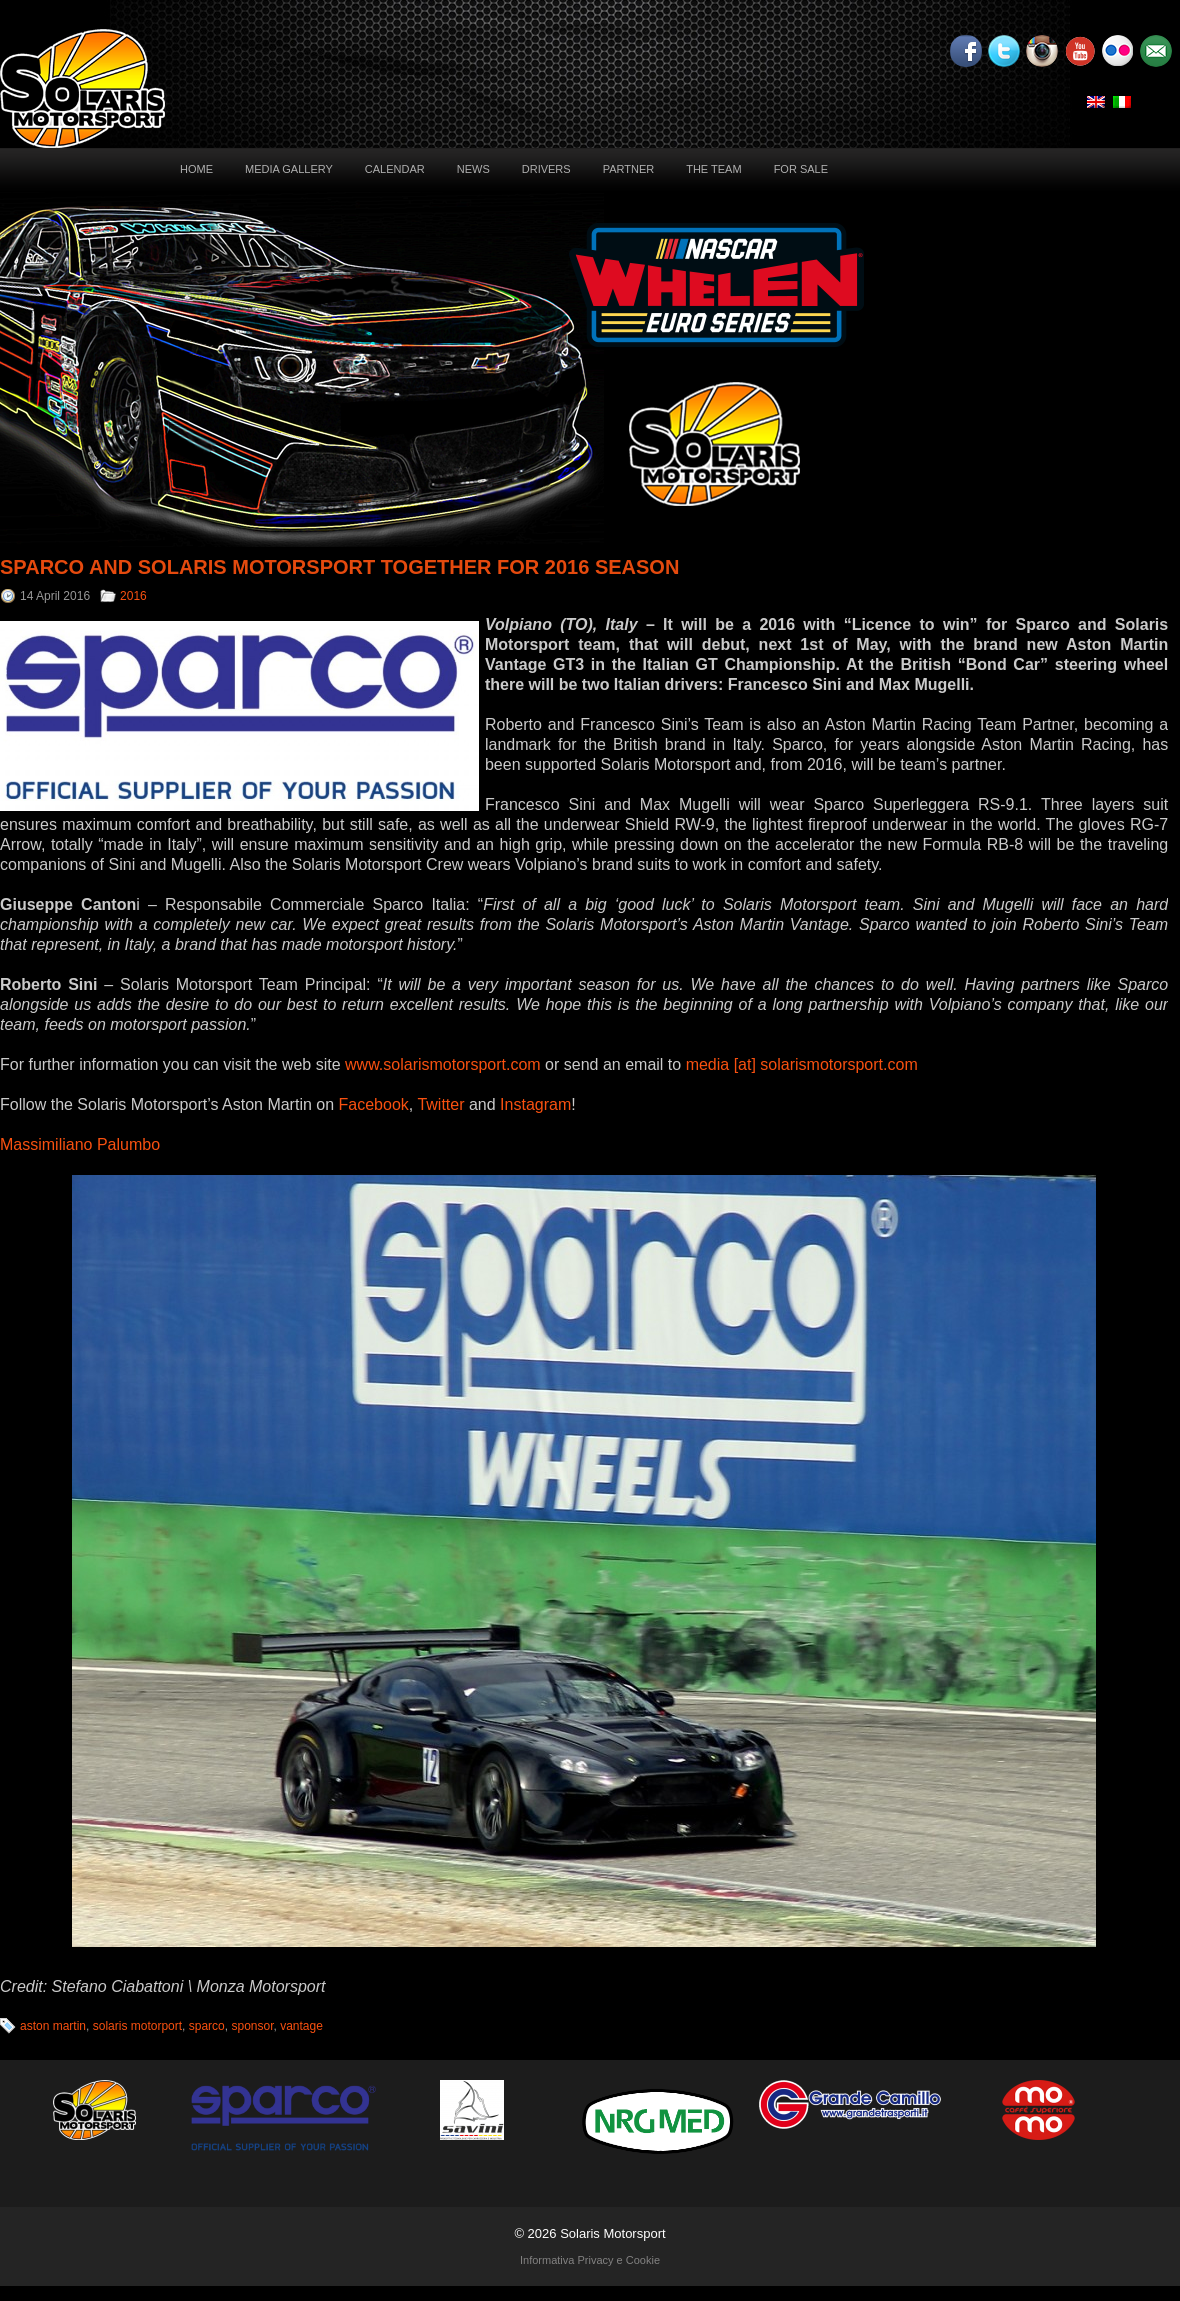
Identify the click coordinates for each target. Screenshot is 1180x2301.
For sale (801, 169)
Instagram (535, 1104)
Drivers (546, 169)
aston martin (53, 2026)
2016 (133, 596)
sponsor (252, 2026)
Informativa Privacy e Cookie (590, 2260)
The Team (713, 169)
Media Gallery (289, 169)
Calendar (395, 169)
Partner (629, 169)
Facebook (374, 1104)
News (473, 169)
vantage (301, 2026)
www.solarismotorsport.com (443, 1064)
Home (196, 169)
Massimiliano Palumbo (80, 1144)
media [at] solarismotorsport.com (802, 1064)
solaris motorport (137, 2026)
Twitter (440, 1104)
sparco (207, 2026)
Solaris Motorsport (612, 2233)
